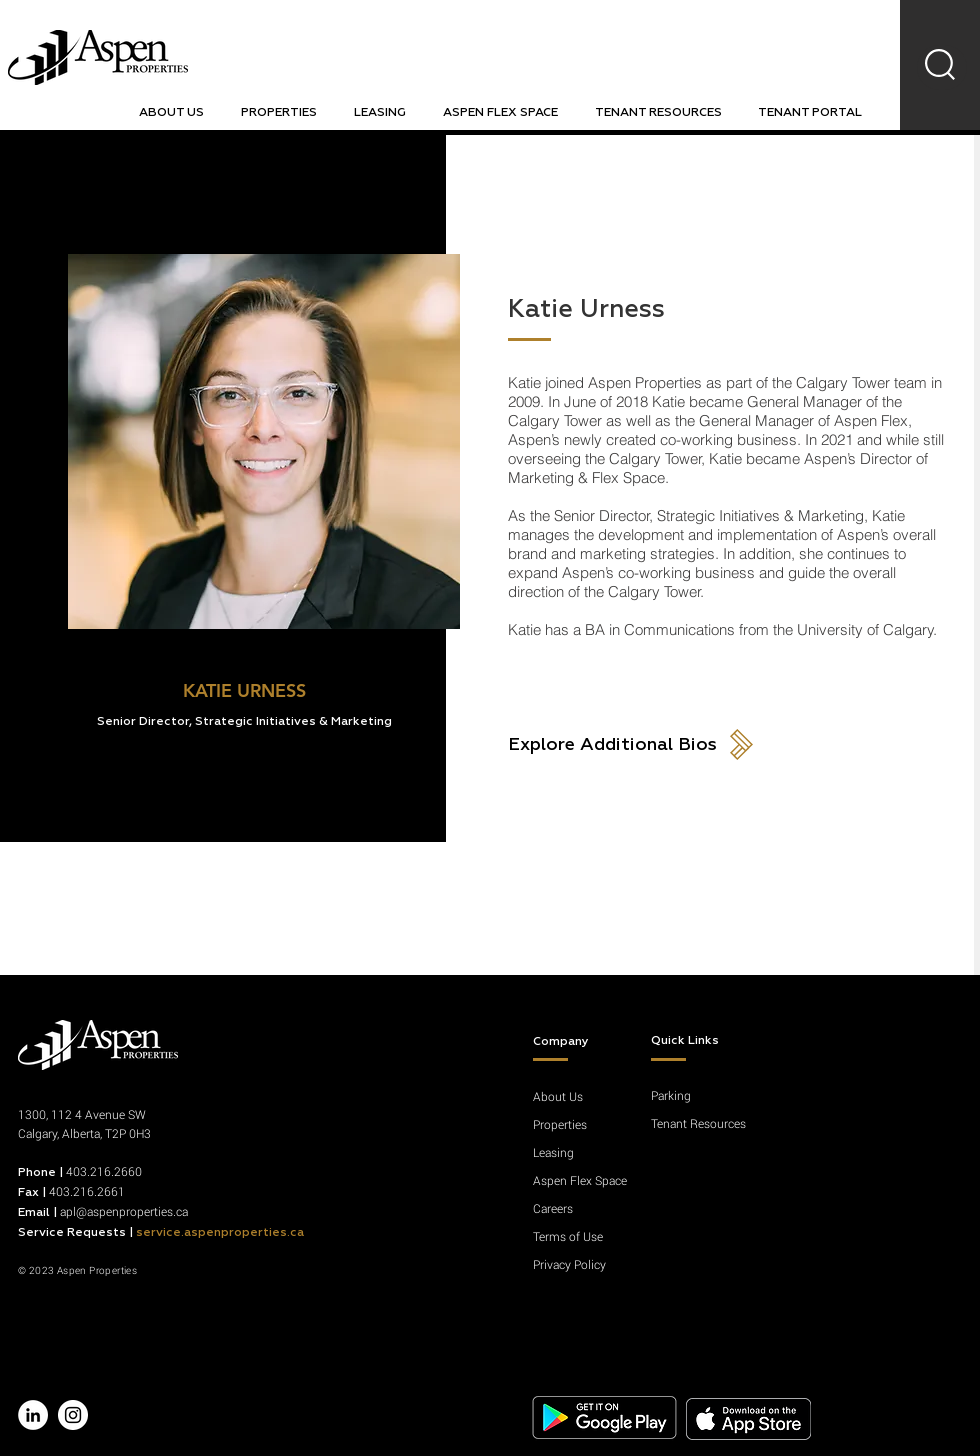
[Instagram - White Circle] (73, 1415)
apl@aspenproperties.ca (124, 1211)
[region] (942, 67)
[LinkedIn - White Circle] (33, 1415)
